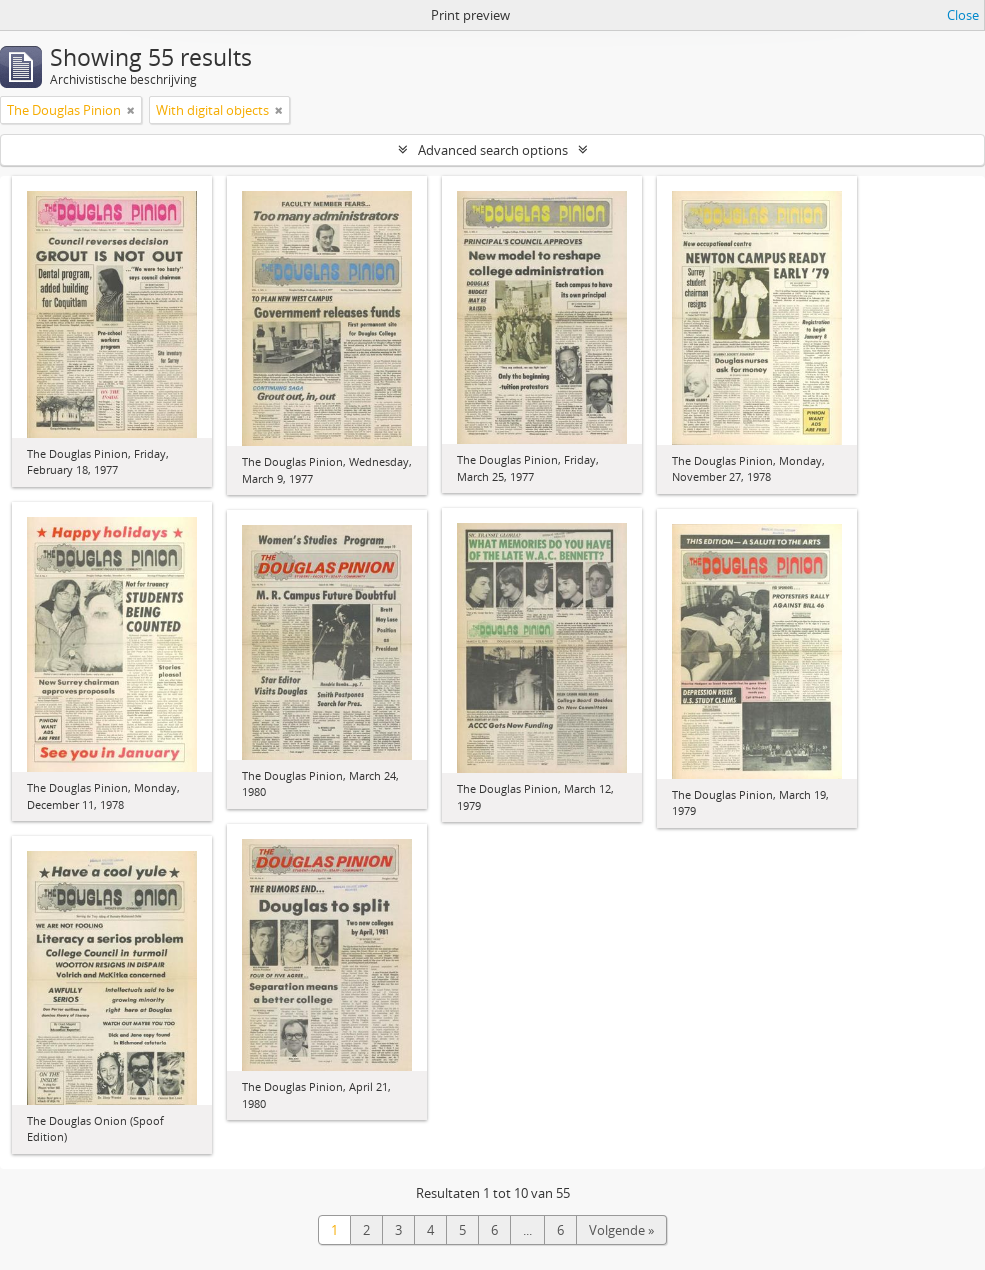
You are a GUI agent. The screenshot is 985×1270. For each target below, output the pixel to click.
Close (963, 15)
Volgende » (621, 1230)
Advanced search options (493, 150)
